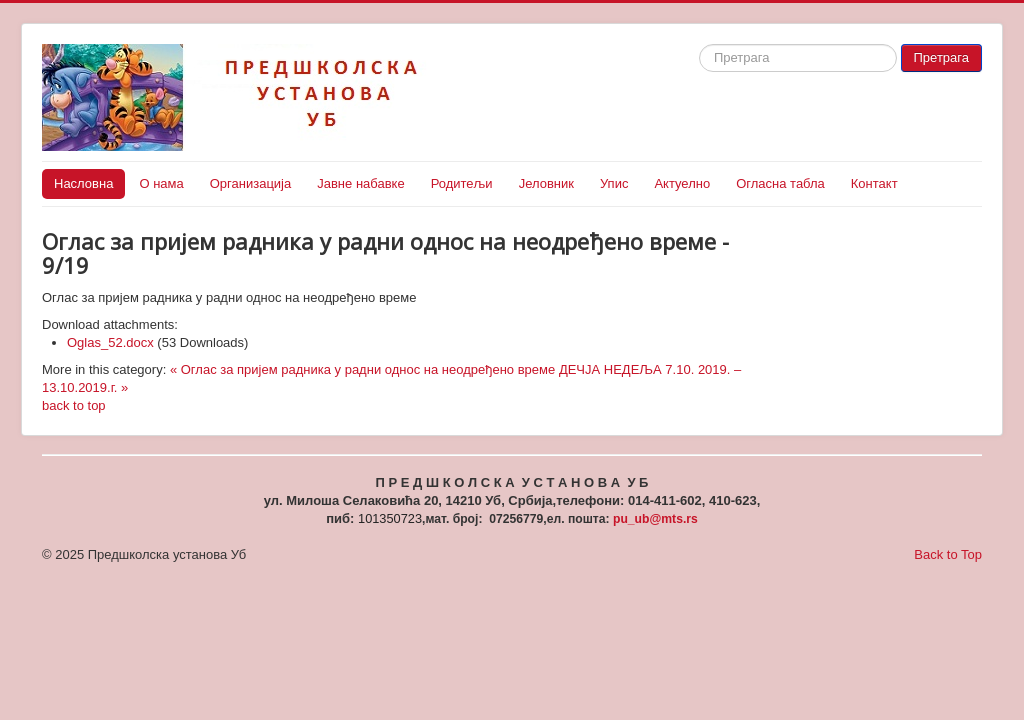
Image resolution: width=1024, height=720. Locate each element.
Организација (251, 183)
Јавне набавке (360, 183)
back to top (74, 405)
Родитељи (462, 183)
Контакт (874, 183)
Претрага (941, 57)
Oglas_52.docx (110, 342)
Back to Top (948, 554)
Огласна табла (780, 183)
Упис (614, 183)
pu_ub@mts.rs (655, 519)
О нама (161, 183)
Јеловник (546, 183)
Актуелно (682, 183)
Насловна (83, 183)
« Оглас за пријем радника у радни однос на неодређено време (362, 369)
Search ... (699, 44)
